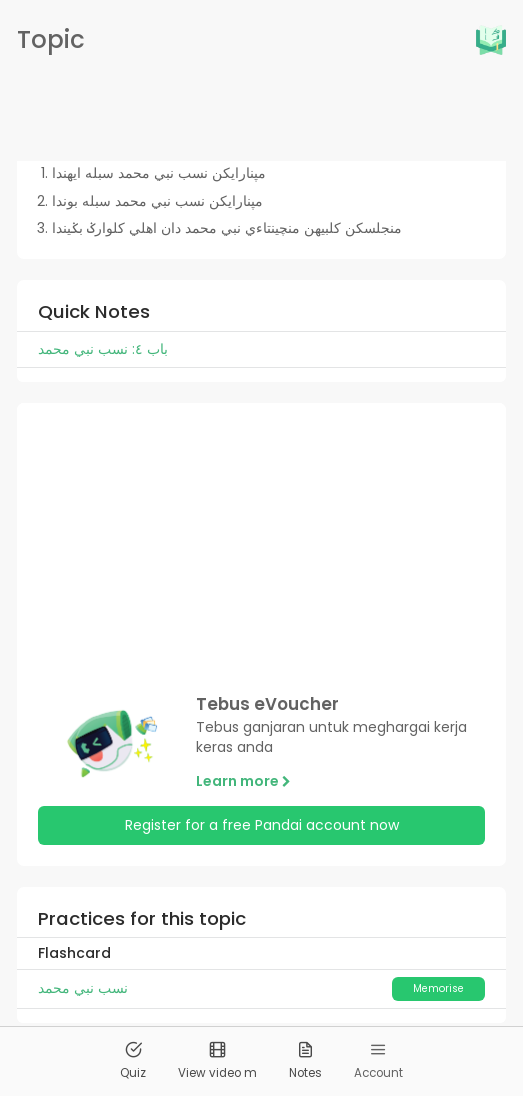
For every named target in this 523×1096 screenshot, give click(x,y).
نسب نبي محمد (83, 988)
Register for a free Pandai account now (262, 825)
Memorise (438, 988)
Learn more (243, 781)
